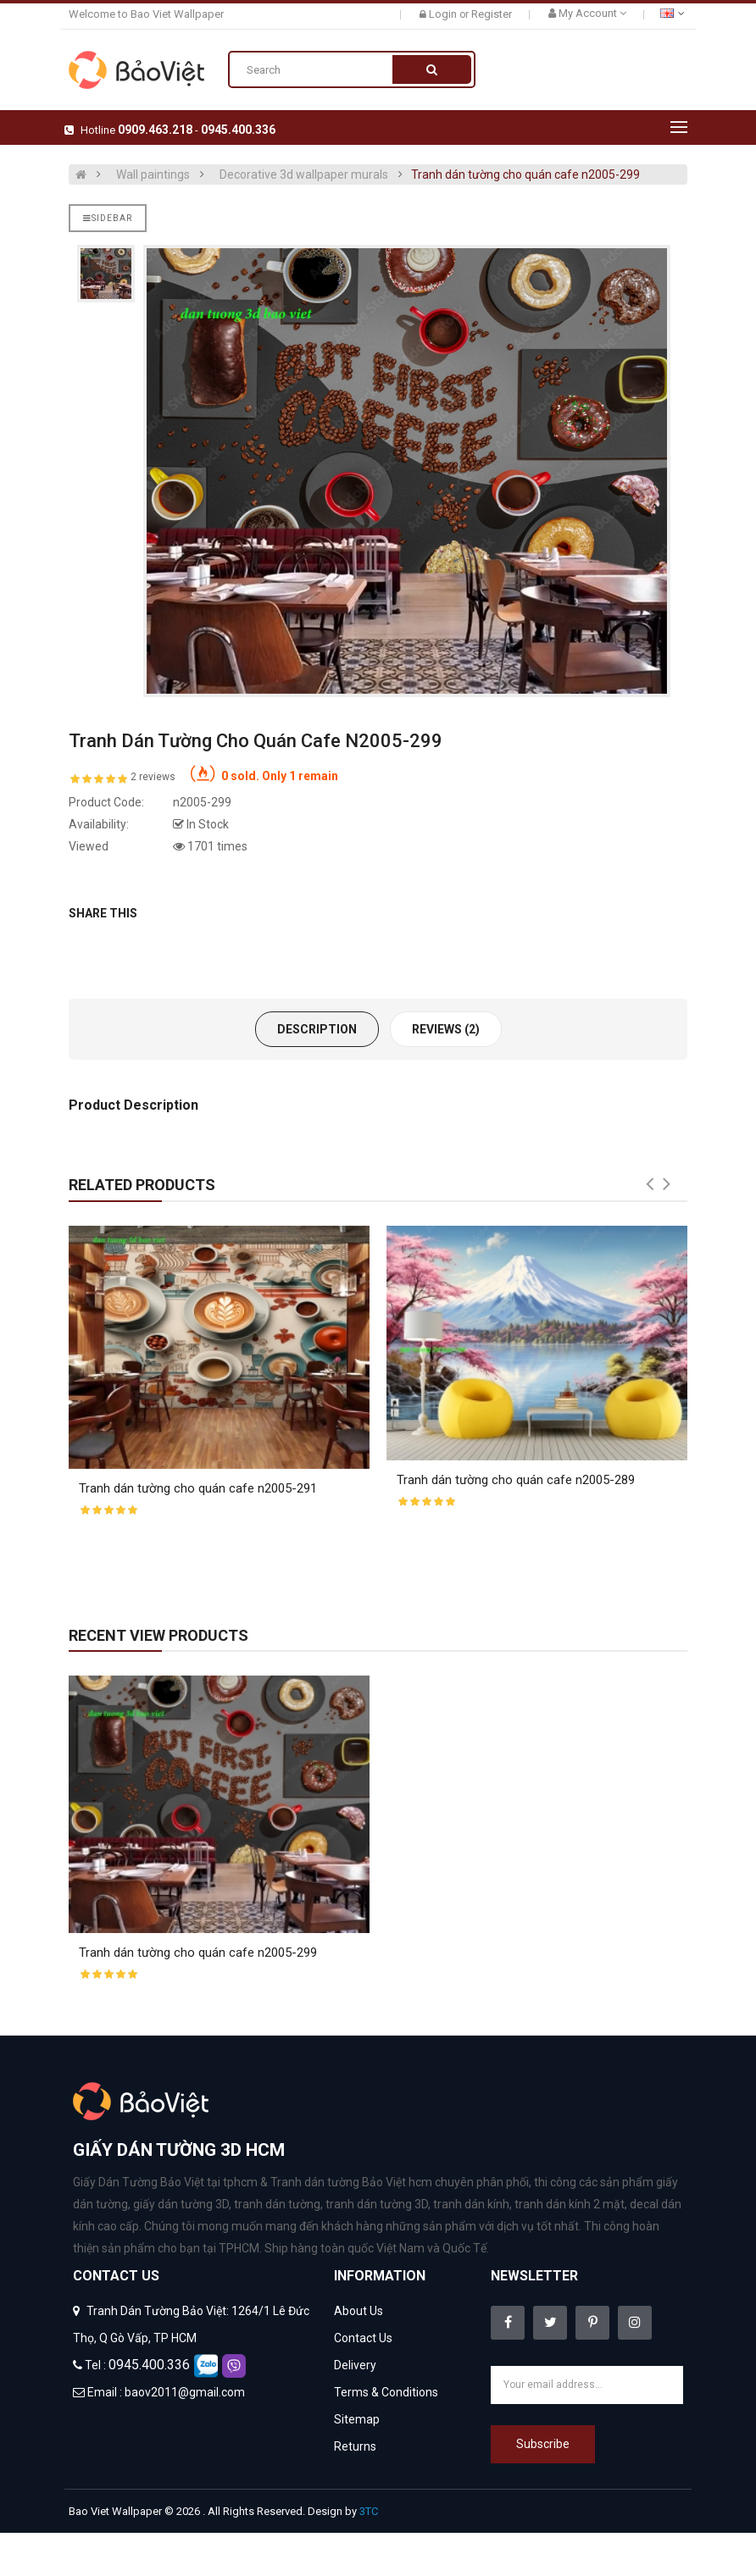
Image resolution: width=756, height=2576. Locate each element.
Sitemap (357, 2419)
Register (491, 14)
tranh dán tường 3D (376, 2204)
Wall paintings (153, 174)
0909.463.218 (155, 129)
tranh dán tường (277, 2204)
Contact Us (363, 2338)
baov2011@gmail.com (185, 2392)
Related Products (142, 1185)
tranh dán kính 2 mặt (569, 2204)
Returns (355, 2446)
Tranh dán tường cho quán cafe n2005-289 (516, 1479)
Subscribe (543, 2444)
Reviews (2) (446, 1029)
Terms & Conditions (386, 2392)
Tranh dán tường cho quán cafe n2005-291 (198, 1488)
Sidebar (107, 218)
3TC (368, 2511)
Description (317, 1029)
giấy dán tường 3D (181, 2204)
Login (444, 14)
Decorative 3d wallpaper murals (304, 174)
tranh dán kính (471, 2204)
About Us (358, 2311)
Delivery (355, 2365)
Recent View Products (158, 1635)
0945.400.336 (238, 129)
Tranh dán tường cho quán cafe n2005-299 (525, 174)
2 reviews (153, 777)
